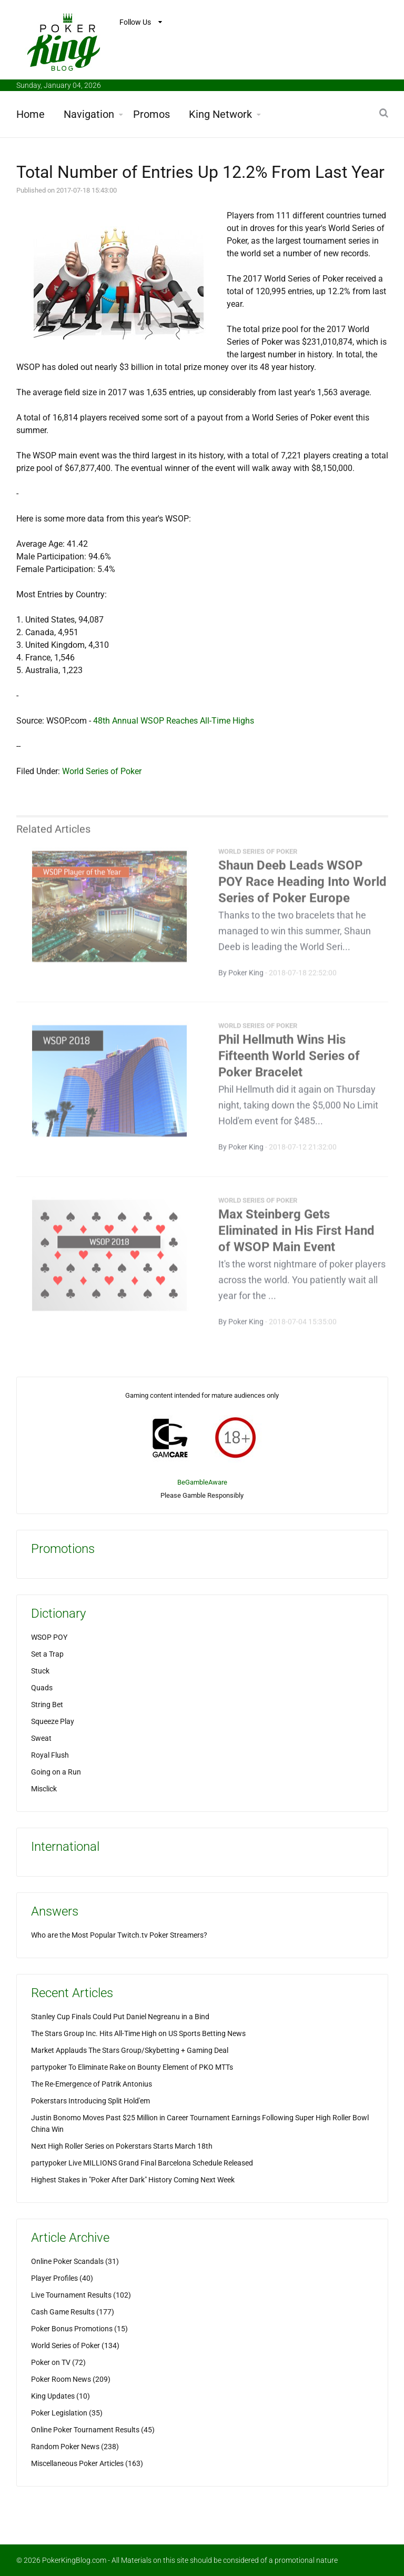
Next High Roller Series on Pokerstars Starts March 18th (122, 2146)
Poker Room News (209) (70, 2379)
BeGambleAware (202, 1482)
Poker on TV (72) (58, 2362)
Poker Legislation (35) (67, 2413)
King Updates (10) (60, 2396)
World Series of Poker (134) (75, 2345)
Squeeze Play (52, 1721)
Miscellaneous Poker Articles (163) (87, 2463)
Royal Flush (50, 1755)
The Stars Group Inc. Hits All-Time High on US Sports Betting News (138, 2033)
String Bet (47, 1704)
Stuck (40, 1671)
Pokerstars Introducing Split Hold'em (90, 2101)
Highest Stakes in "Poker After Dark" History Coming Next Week (133, 2180)
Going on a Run (56, 1772)
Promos (151, 114)
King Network (220, 114)
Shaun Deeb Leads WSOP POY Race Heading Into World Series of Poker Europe (302, 884)
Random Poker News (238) (75, 2446)
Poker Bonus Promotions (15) (79, 2328)
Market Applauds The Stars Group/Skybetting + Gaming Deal (129, 2050)
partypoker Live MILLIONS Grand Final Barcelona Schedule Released (142, 2163)
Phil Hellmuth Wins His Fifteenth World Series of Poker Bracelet (289, 1059)
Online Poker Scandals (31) (75, 2261)
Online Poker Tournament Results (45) (93, 2429)
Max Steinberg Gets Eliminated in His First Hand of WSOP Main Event (296, 1233)
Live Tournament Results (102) (81, 2295)
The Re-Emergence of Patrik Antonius (91, 2084)
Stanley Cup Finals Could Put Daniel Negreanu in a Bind (120, 2016)
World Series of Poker (102, 771)
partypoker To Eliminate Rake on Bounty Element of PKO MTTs (132, 2067)
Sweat (41, 1738)
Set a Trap (47, 1654)
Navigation (89, 114)
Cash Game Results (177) (72, 2312)
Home (30, 114)
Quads (42, 1687)
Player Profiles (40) (62, 2278)
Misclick (44, 1789)
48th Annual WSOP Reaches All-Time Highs (173, 721)
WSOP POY (49, 1637)
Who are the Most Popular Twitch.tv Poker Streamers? (119, 1935)
